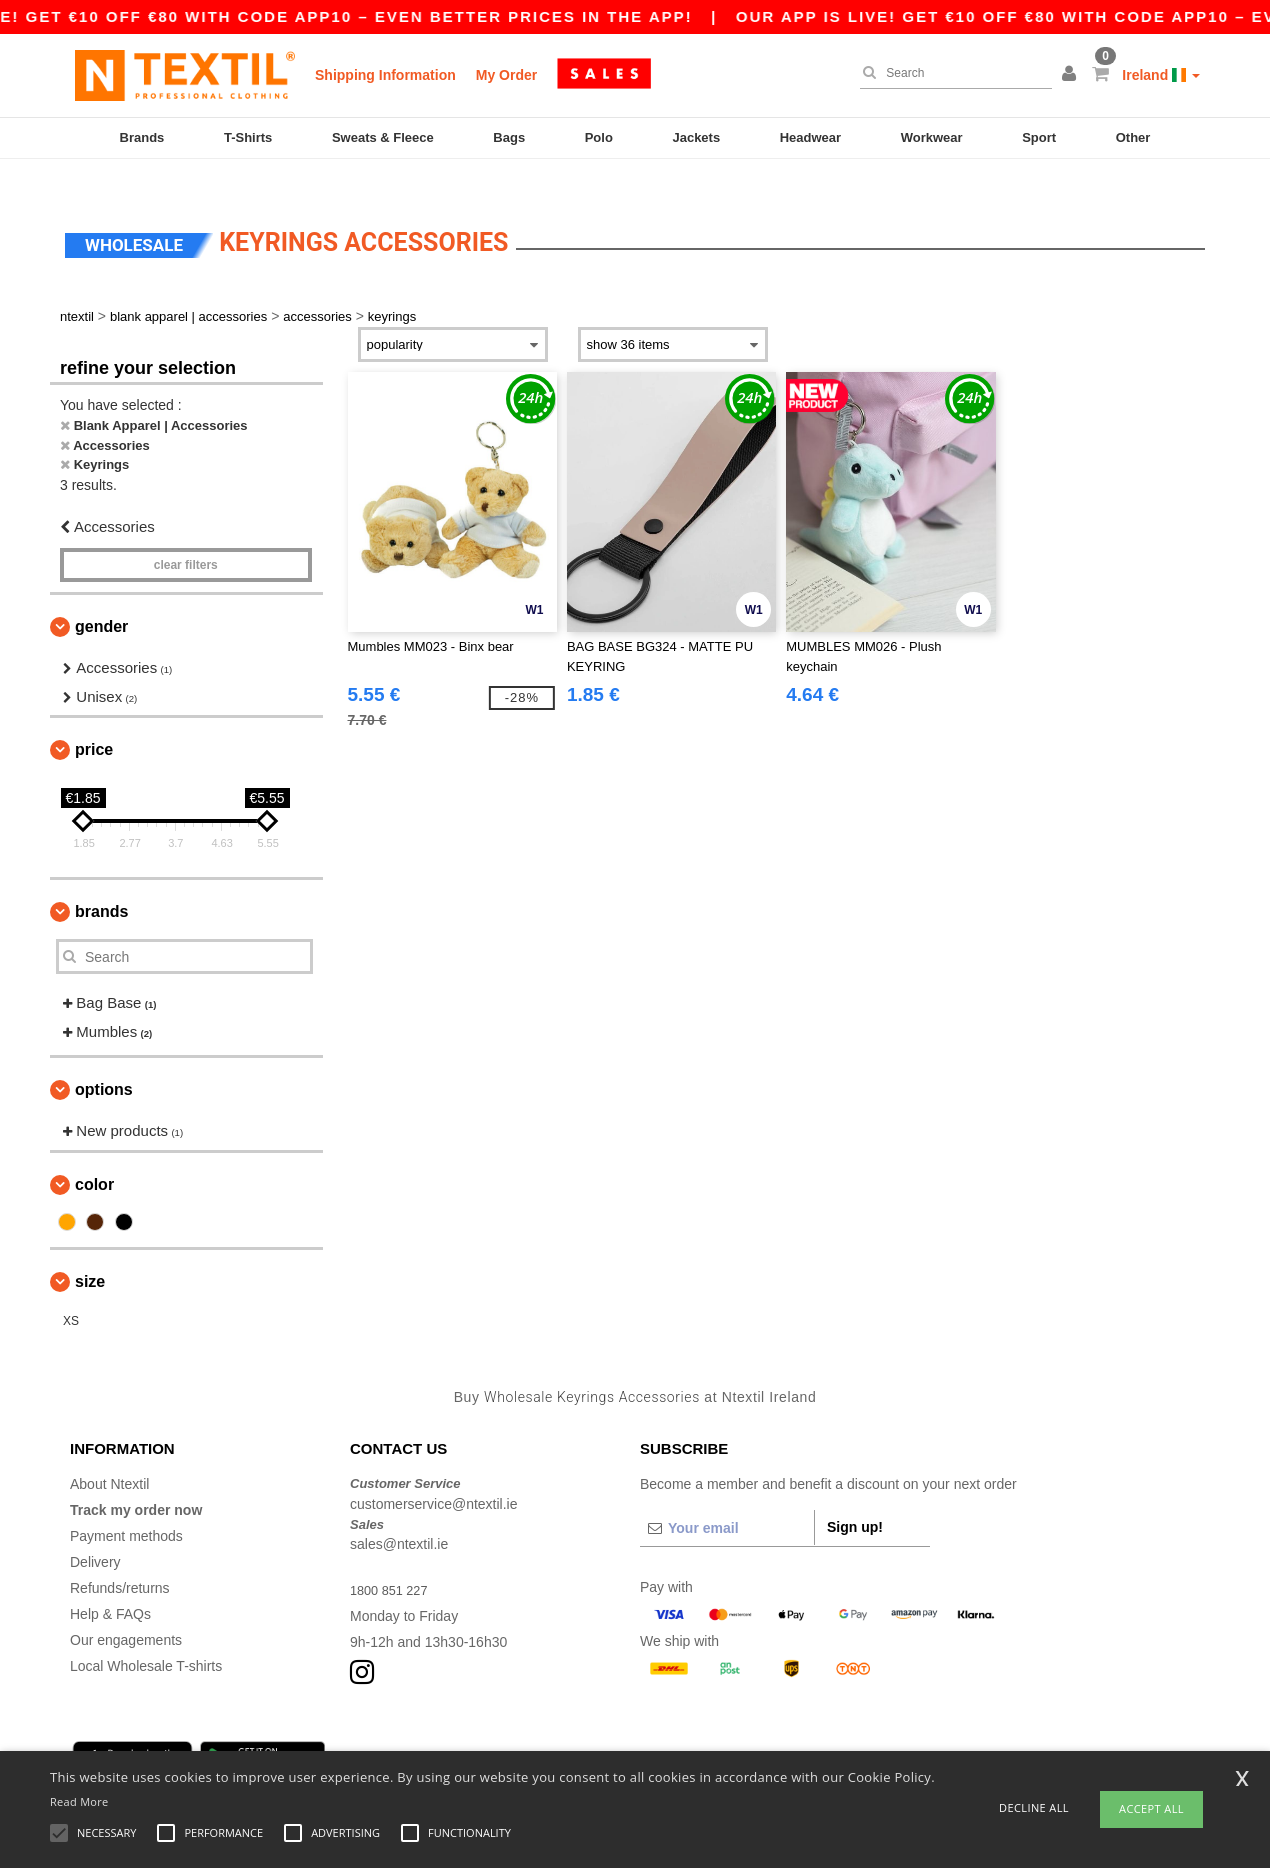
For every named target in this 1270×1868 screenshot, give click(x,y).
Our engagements (126, 1611)
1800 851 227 (393, 1561)
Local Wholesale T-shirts (146, 1637)
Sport (1039, 137)
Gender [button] (101, 597)
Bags (509, 137)
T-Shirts (248, 137)
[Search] (951, 73)
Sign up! (855, 1498)
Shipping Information (385, 75)
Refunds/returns (120, 1559)
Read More (79, 1801)
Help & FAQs (110, 1585)
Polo (599, 137)
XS (71, 1291)
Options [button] (104, 1060)
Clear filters (186, 536)
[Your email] (727, 1499)
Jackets (696, 137)
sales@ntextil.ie (399, 1515)
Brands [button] (101, 882)
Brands (142, 137)
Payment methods (126, 1507)
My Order (506, 75)
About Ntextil (109, 1455)
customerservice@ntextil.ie (434, 1474)
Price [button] (94, 720)
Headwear (810, 137)
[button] (1072, 75)
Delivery (95, 1533)
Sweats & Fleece (383, 137)
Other (1133, 137)
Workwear (932, 137)
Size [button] (90, 1251)
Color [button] (94, 1154)
